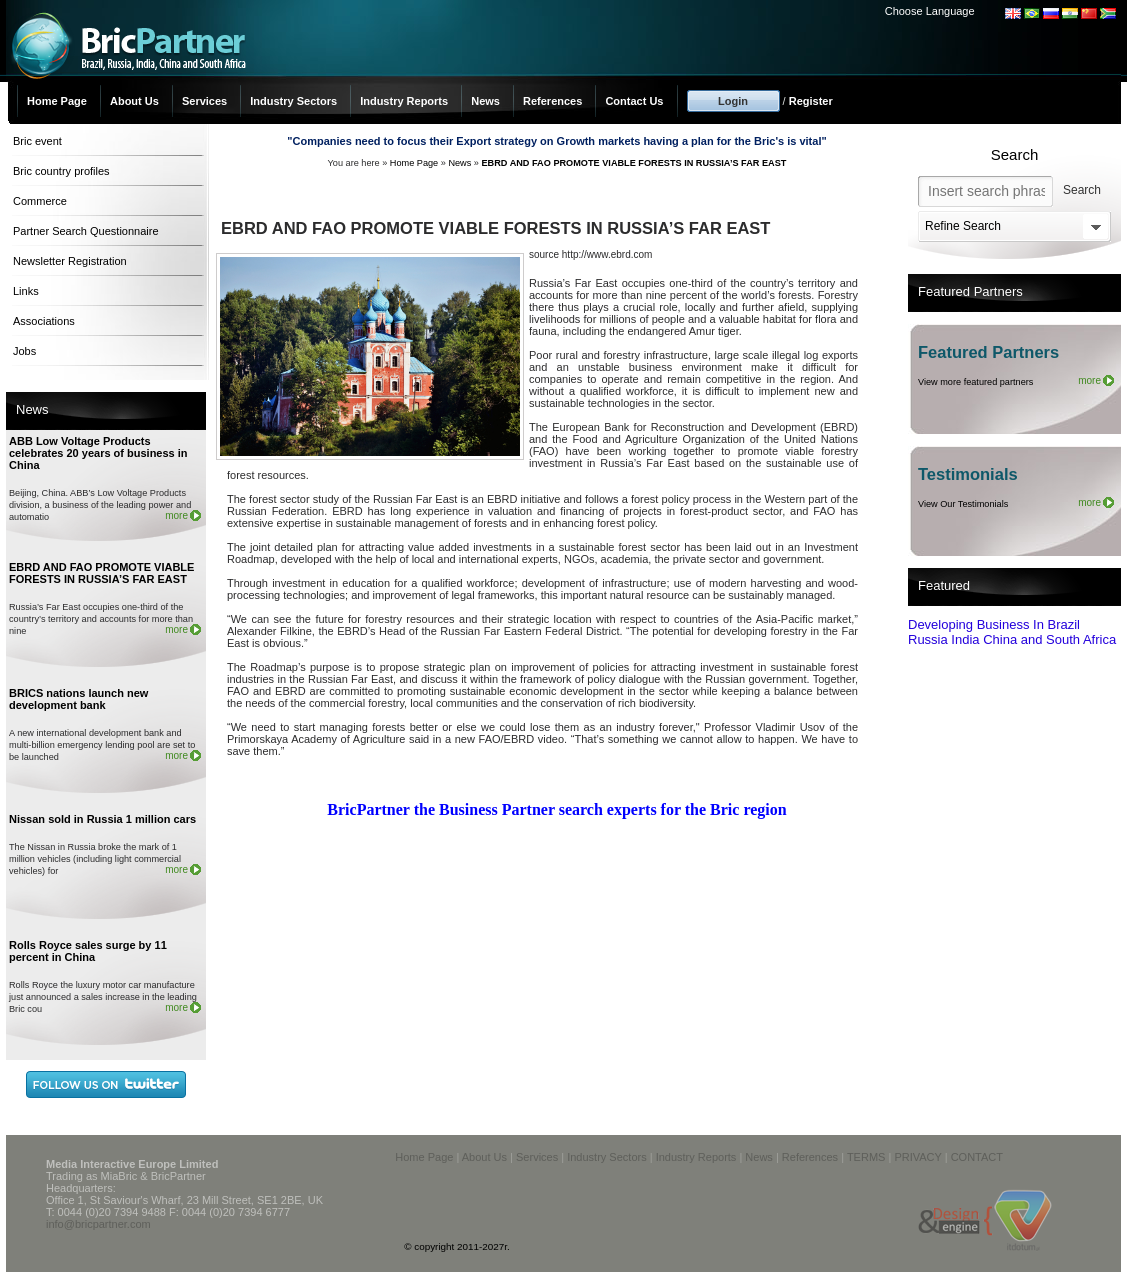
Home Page (57, 101)
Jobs (24, 351)
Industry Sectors (293, 101)
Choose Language (930, 11)
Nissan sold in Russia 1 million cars (102, 819)
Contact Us (634, 101)
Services (204, 101)
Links (26, 291)
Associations (44, 321)
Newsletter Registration (70, 261)
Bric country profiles (61, 171)
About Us (134, 101)
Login (733, 101)
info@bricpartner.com (98, 1224)
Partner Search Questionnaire (86, 231)
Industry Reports (404, 101)
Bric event (37, 141)
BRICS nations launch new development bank (78, 699)
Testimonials (968, 474)
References (552, 101)
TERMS (866, 1157)
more (176, 515)
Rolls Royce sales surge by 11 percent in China (88, 951)
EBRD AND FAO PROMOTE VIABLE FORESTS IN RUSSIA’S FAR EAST (101, 573)
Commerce (40, 201)
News (485, 101)
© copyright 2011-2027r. (457, 1246)
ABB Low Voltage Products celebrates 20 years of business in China (98, 453)
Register (811, 101)
